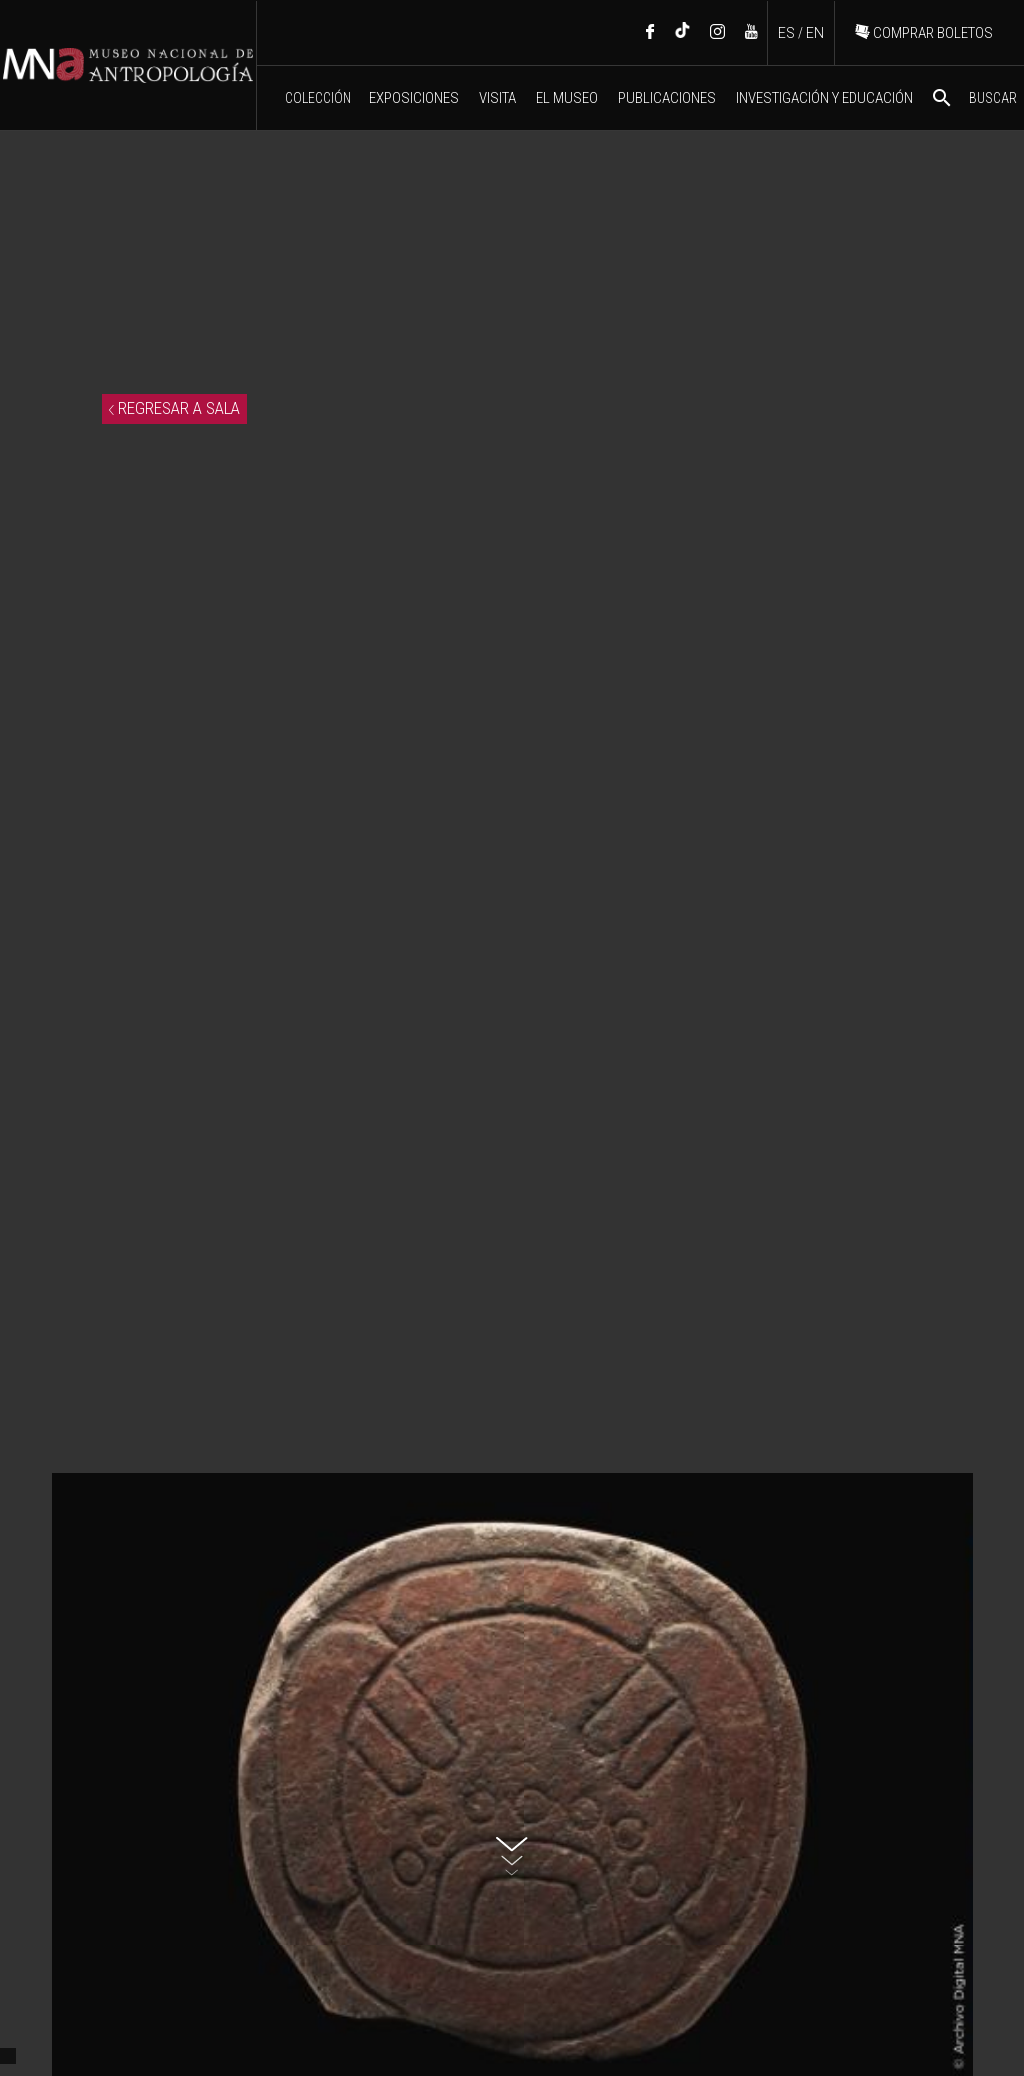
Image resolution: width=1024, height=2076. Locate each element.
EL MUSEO (567, 98)
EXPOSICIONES (414, 98)
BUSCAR (973, 98)
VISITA (497, 98)
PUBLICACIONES (667, 98)
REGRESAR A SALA (174, 408)
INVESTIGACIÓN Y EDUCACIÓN (824, 98)
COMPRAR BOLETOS (924, 33)
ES (786, 33)
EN (815, 33)
